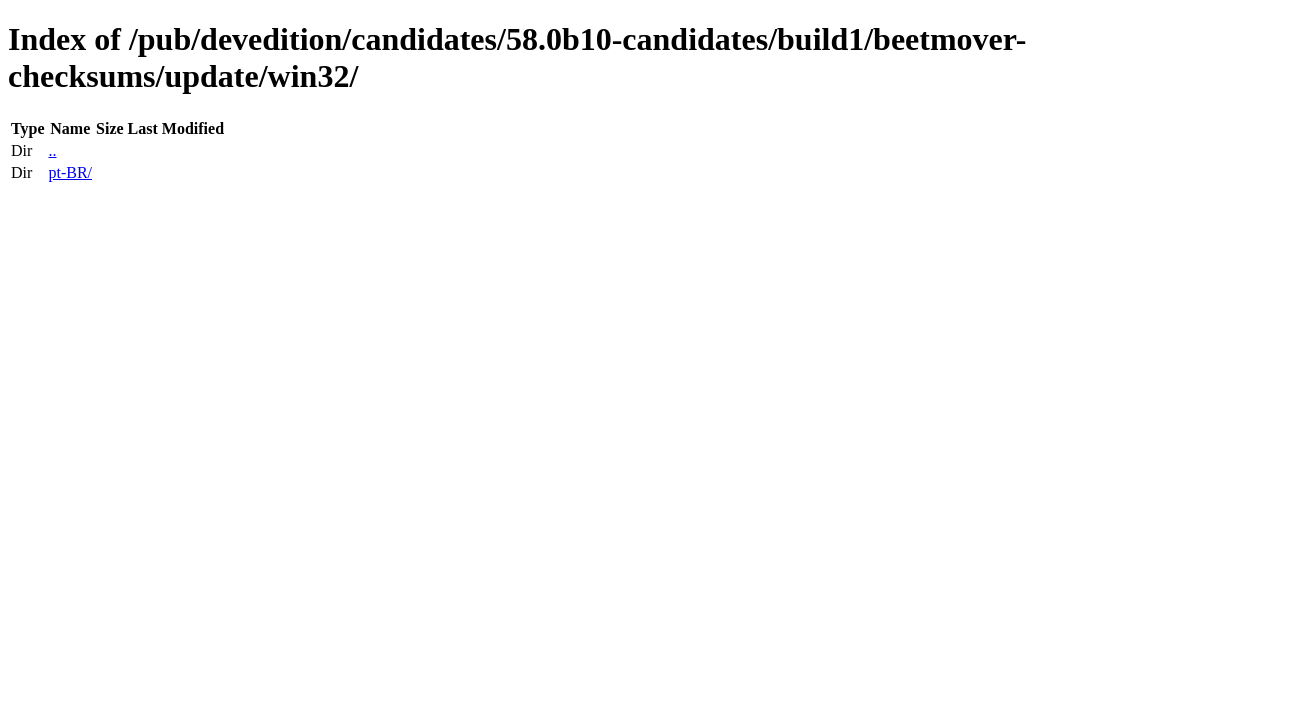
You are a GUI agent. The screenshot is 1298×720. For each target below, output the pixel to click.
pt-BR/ (70, 172)
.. (52, 150)
